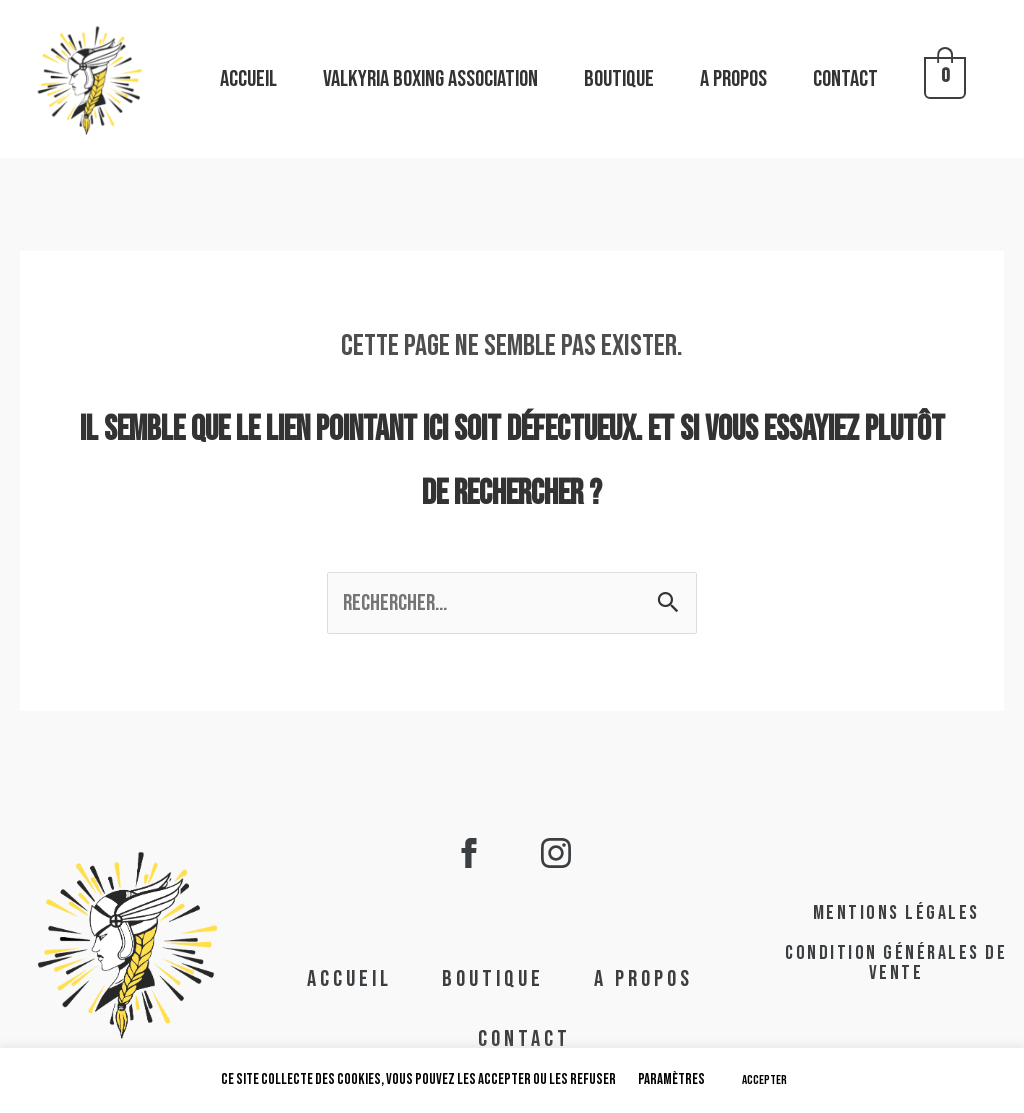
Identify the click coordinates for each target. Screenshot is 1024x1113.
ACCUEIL (248, 79)
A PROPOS (733, 79)
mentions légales (896, 913)
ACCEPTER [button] (764, 1080)
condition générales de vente (896, 963)
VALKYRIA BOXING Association (430, 79)
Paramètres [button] (671, 1079)
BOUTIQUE (619, 79)
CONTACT (845, 79)
